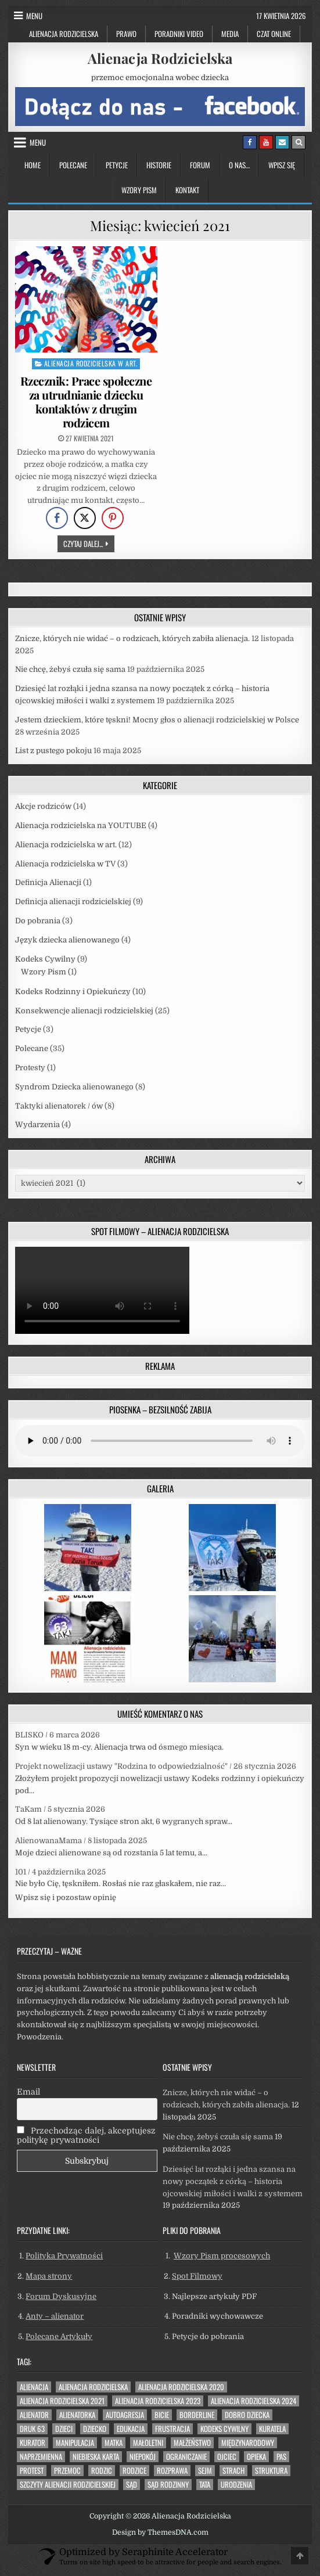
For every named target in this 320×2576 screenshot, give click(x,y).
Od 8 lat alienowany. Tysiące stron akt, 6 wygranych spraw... (123, 1821)
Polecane (73, 165)
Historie (158, 165)
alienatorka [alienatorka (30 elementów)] (77, 2414)
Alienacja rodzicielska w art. (91, 363)
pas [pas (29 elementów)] (281, 2456)
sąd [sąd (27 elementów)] (131, 2484)
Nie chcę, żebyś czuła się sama (70, 669)
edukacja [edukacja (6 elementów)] (131, 2428)
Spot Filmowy (197, 2276)
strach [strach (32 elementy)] (233, 2470)
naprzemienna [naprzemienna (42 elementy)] (41, 2456)
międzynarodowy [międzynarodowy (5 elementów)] (247, 2442)
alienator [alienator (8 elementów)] (34, 2414)
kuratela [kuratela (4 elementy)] (272, 2428)
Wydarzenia (37, 1124)
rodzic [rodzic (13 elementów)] (101, 2470)
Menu (34, 15)
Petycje (117, 165)
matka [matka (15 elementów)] (114, 2442)
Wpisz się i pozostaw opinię (65, 1897)
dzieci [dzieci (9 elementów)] (64, 2428)
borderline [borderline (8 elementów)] (196, 2414)
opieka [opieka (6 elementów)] (256, 2456)
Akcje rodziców (43, 806)
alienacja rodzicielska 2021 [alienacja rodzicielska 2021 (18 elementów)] (62, 2400)
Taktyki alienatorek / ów (59, 1106)
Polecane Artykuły (59, 2336)
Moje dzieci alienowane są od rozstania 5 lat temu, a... (111, 1852)
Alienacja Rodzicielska (63, 33)
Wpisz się (281, 165)
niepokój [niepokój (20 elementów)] (143, 2456)
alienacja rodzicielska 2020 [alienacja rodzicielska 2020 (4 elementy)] (181, 2386)
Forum (200, 165)
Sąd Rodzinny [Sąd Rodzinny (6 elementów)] (168, 2484)
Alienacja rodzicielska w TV (65, 863)
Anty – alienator (55, 2316)
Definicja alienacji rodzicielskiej (73, 901)
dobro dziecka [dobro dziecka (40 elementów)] (247, 2414)
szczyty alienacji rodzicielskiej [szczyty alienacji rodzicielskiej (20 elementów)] (68, 2484)
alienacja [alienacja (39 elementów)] (34, 2386)
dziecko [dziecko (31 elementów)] (94, 2428)
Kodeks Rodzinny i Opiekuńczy (73, 991)
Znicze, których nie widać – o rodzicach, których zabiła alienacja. (132, 638)
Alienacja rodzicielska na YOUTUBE (80, 825)
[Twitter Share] (85, 518)
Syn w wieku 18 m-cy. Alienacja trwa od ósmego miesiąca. (119, 1747)
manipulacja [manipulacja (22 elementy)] (75, 2442)
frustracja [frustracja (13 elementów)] (172, 2428)
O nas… (239, 165)
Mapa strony (49, 2276)
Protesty (30, 1067)
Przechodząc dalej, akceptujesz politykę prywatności (86, 2135)
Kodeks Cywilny (45, 959)
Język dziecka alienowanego (67, 940)
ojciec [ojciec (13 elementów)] (226, 2456)
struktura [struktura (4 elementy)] (271, 2470)
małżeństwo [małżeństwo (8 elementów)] (192, 2442)
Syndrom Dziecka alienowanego (74, 1086)
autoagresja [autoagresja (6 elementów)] (125, 2414)
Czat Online (274, 33)
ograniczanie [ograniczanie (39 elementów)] (186, 2456)
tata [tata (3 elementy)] (204, 2484)
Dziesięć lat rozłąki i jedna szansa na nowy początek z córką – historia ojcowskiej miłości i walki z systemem (233, 2181)
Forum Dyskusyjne (61, 2296)
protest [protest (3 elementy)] (32, 2470)
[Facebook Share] (57, 518)
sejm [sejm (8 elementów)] (205, 2470)
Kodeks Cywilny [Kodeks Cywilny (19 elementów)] (224, 2428)
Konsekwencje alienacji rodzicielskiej (84, 1010)
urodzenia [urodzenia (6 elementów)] (236, 2484)
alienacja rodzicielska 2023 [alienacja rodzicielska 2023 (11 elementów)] (157, 2400)
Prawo (126, 33)
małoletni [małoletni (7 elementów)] (148, 2442)
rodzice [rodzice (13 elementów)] (134, 2470)
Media (230, 33)
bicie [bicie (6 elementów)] (161, 2414)
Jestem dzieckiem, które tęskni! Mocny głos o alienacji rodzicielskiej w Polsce (157, 719)
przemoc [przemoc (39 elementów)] (67, 2470)
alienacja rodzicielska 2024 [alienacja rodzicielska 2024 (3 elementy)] (253, 2400)
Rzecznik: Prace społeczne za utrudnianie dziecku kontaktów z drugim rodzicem (86, 401)
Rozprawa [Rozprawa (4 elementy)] (172, 2470)
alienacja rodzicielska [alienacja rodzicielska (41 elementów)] (93, 2386)
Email (28, 2091)
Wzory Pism (139, 190)
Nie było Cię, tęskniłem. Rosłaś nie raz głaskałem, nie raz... (120, 1883)
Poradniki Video (178, 33)
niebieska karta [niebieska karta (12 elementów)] (96, 2456)
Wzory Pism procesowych (222, 2255)
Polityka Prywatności (64, 2255)
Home (32, 165)
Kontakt (187, 190)
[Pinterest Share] (113, 518)
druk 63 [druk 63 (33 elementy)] (32, 2428)
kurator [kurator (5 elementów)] (32, 2442)
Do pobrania (37, 920)
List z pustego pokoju (53, 750)
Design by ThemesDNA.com (160, 2532)
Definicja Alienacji (48, 882)
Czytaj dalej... (88, 543)
